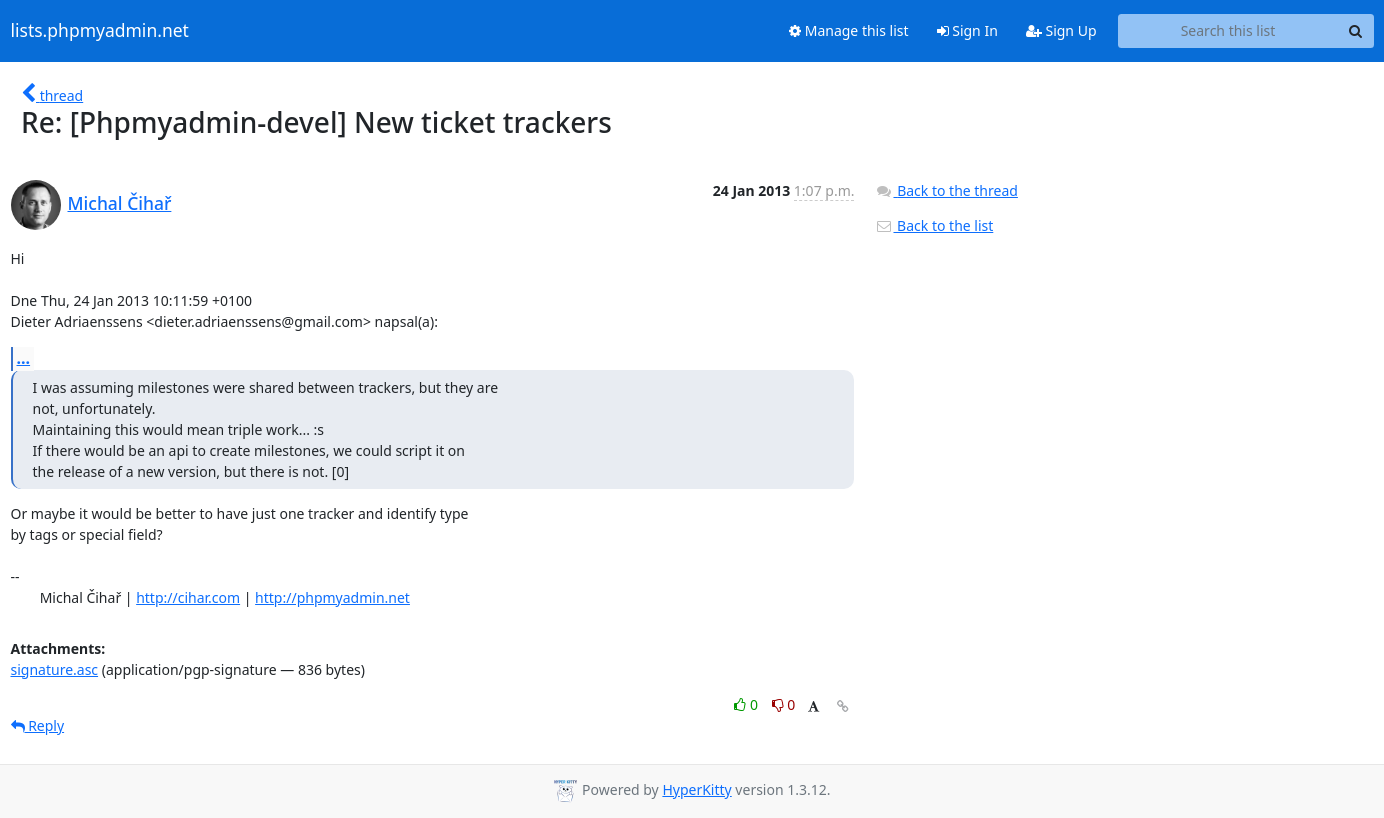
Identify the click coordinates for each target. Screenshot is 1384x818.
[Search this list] (1228, 31)
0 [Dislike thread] (784, 704)
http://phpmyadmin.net (332, 597)
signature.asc (55, 669)
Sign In (967, 30)
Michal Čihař (120, 203)
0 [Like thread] (747, 704)
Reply (38, 725)
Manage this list (849, 30)
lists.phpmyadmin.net (100, 31)
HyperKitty (696, 789)
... (24, 358)
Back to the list (934, 225)
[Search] (1356, 31)
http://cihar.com (188, 597)
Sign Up (1061, 30)
